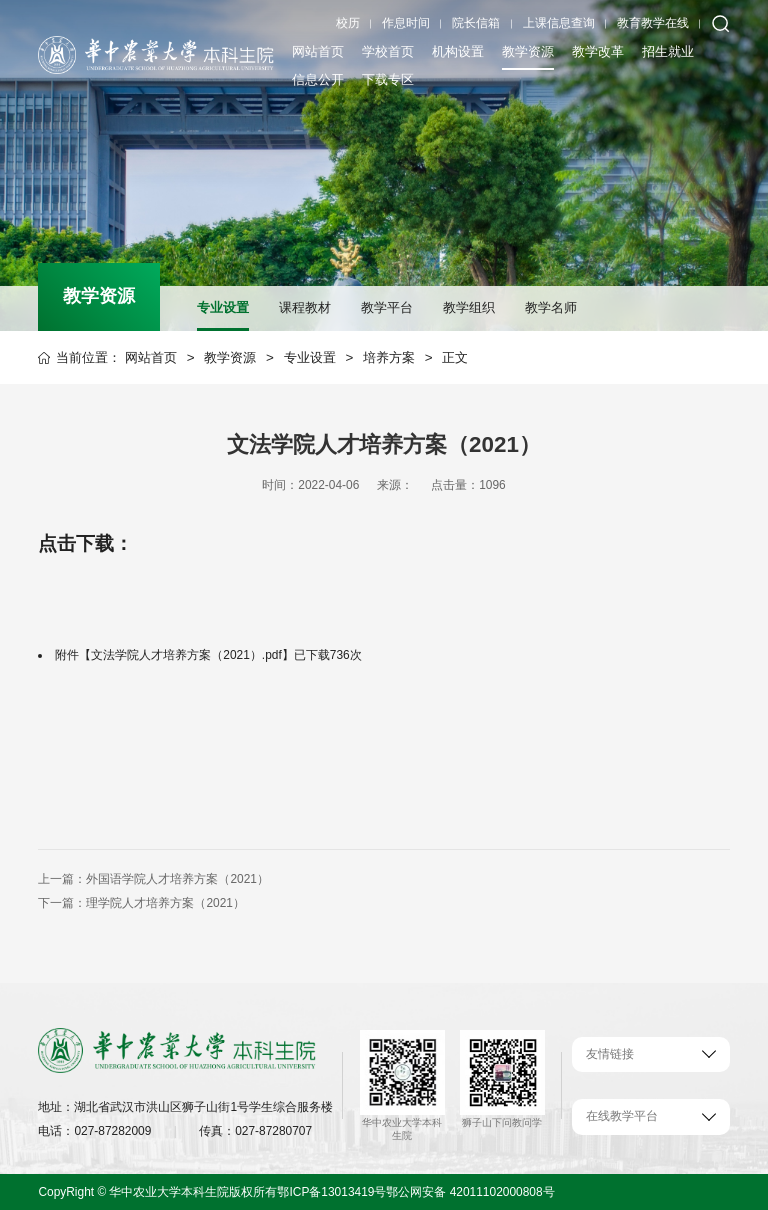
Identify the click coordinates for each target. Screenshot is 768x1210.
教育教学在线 (653, 23)
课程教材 (305, 307)
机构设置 (458, 51)
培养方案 (389, 357)
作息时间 (406, 23)
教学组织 (469, 307)
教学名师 (551, 307)
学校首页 (388, 51)
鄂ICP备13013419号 (331, 1192)
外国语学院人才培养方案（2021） (177, 879)
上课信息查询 (559, 23)
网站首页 (318, 51)
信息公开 (318, 79)
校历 (348, 23)
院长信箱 (476, 23)
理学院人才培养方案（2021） (165, 903)
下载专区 (388, 79)
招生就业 (668, 51)
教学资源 (528, 51)
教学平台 (387, 307)
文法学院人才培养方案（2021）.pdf (186, 655)
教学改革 (598, 51)
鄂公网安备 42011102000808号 (470, 1192)
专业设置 (223, 307)
